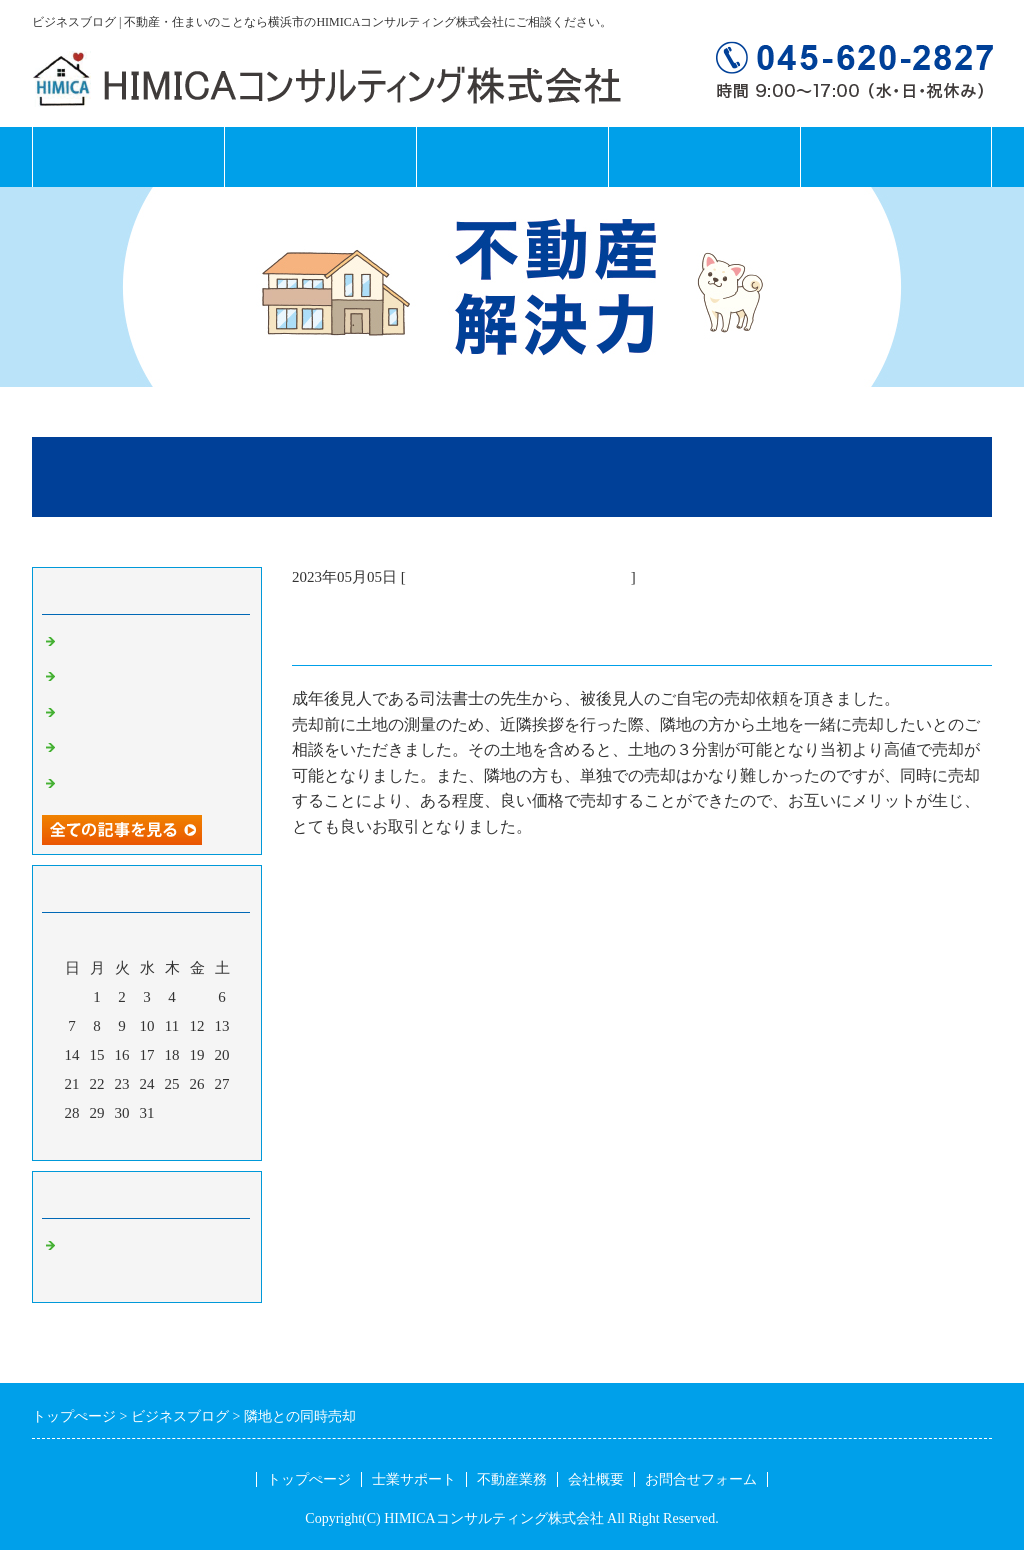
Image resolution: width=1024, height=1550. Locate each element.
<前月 (109, 1140)
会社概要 (704, 157)
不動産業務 (512, 157)
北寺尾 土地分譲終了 (137, 642)
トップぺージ (309, 1479)
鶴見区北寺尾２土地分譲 (144, 677)
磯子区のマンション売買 (144, 713)
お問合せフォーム (896, 157)
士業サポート (320, 157)
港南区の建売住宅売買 (137, 748)
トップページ (128, 157)
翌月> (185, 1140)
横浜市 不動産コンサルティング (518, 577)
